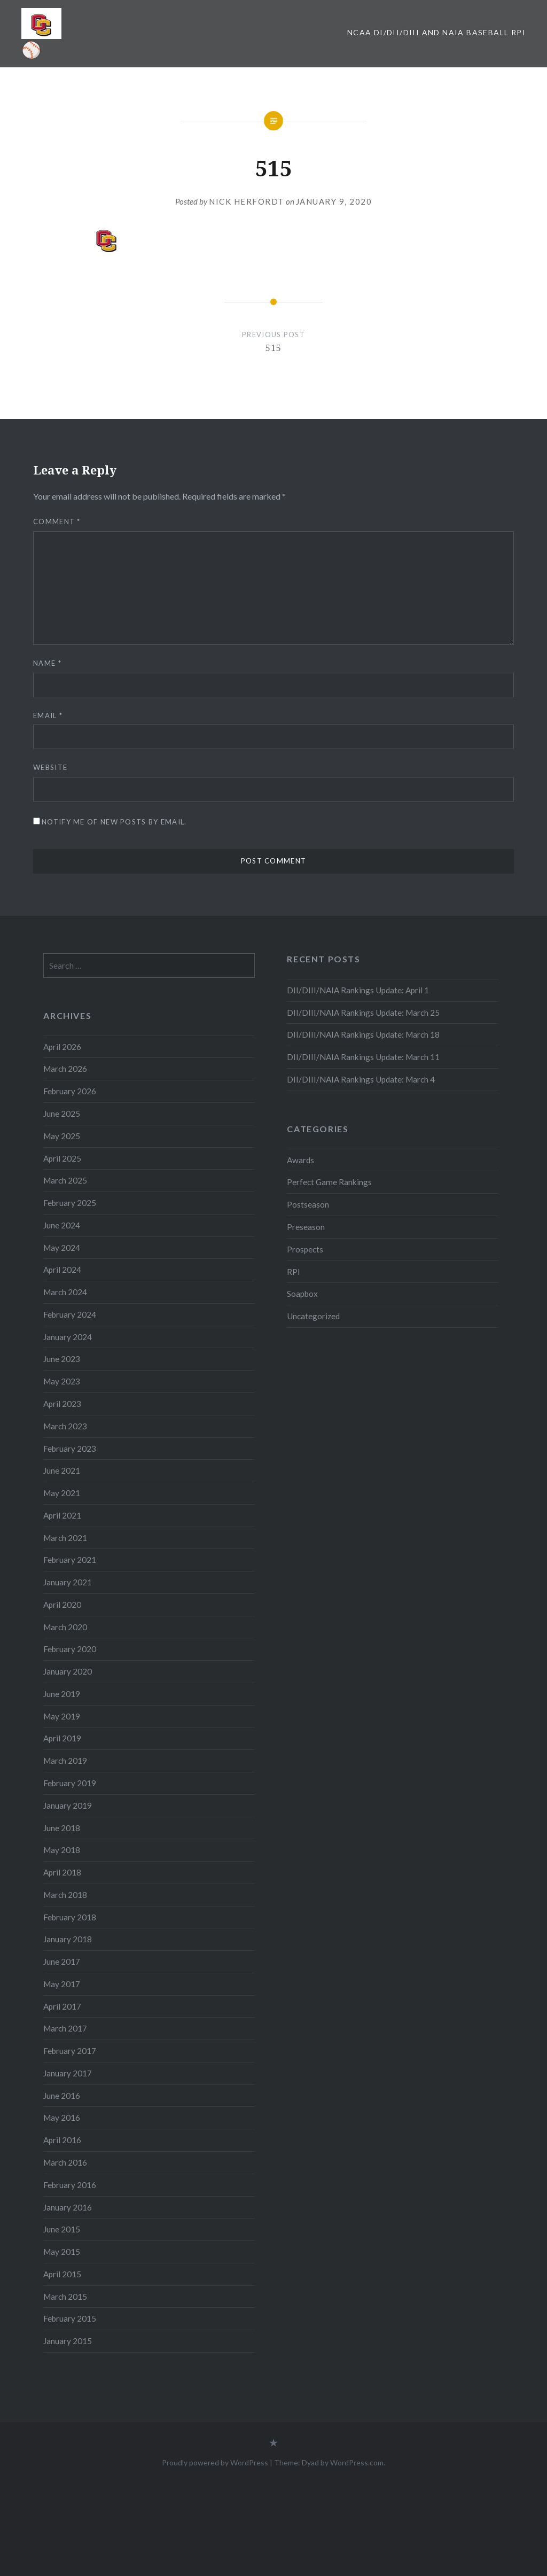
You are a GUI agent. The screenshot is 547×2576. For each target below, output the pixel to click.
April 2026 (62, 1047)
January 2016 (67, 2207)
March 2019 (65, 1760)
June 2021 (61, 1470)
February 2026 (69, 1091)
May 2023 (61, 1381)
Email (47, 715)
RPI (293, 1272)
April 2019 (62, 1738)
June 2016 (61, 2095)
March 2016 (65, 2162)
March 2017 (65, 2028)
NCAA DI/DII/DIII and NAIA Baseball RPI (436, 32)
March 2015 (65, 2296)
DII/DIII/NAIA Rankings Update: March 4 (361, 1079)
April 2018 (62, 1872)
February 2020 (69, 1649)
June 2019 (61, 1694)
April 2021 (62, 1515)
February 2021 (69, 1560)
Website (50, 767)
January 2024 (67, 1337)
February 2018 (69, 1917)
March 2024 (65, 1292)
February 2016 (69, 2185)
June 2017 (61, 1961)
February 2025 (69, 1203)
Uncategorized (313, 1316)
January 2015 (67, 2341)
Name (47, 663)
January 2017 (67, 2073)
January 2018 (67, 1939)
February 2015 (69, 2318)
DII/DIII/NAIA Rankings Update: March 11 (363, 1057)
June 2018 (61, 1828)
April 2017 (62, 2006)
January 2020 (67, 1671)
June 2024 (61, 1225)
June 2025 (61, 1113)
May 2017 (61, 1984)
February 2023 (69, 1448)
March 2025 (65, 1180)
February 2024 (69, 1314)
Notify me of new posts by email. (114, 822)
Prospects (305, 1249)
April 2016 (62, 2140)
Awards (300, 1160)
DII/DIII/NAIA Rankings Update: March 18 (363, 1034)
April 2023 (62, 1403)
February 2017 (69, 2051)
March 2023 (65, 1426)
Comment (57, 521)
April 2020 (62, 1604)
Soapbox (302, 1293)
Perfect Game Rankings (329, 1182)
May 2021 (61, 1493)
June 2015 (61, 2229)
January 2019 (67, 1805)
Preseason (306, 1227)
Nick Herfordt (246, 201)
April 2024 (62, 1269)
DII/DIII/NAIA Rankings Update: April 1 (358, 990)
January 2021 (67, 1582)
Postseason (308, 1204)
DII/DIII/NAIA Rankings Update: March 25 (364, 1012)
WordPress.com (357, 2462)
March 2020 (65, 1627)
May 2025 (61, 1136)
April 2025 (62, 1158)
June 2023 (61, 1359)
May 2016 (61, 2117)
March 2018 (65, 1895)
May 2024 (61, 1247)
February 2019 (69, 1783)
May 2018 (61, 1850)
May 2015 (61, 2251)
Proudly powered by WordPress (215, 2462)
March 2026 (65, 1068)
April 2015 (62, 2274)
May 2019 (61, 1716)
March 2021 (65, 1538)
